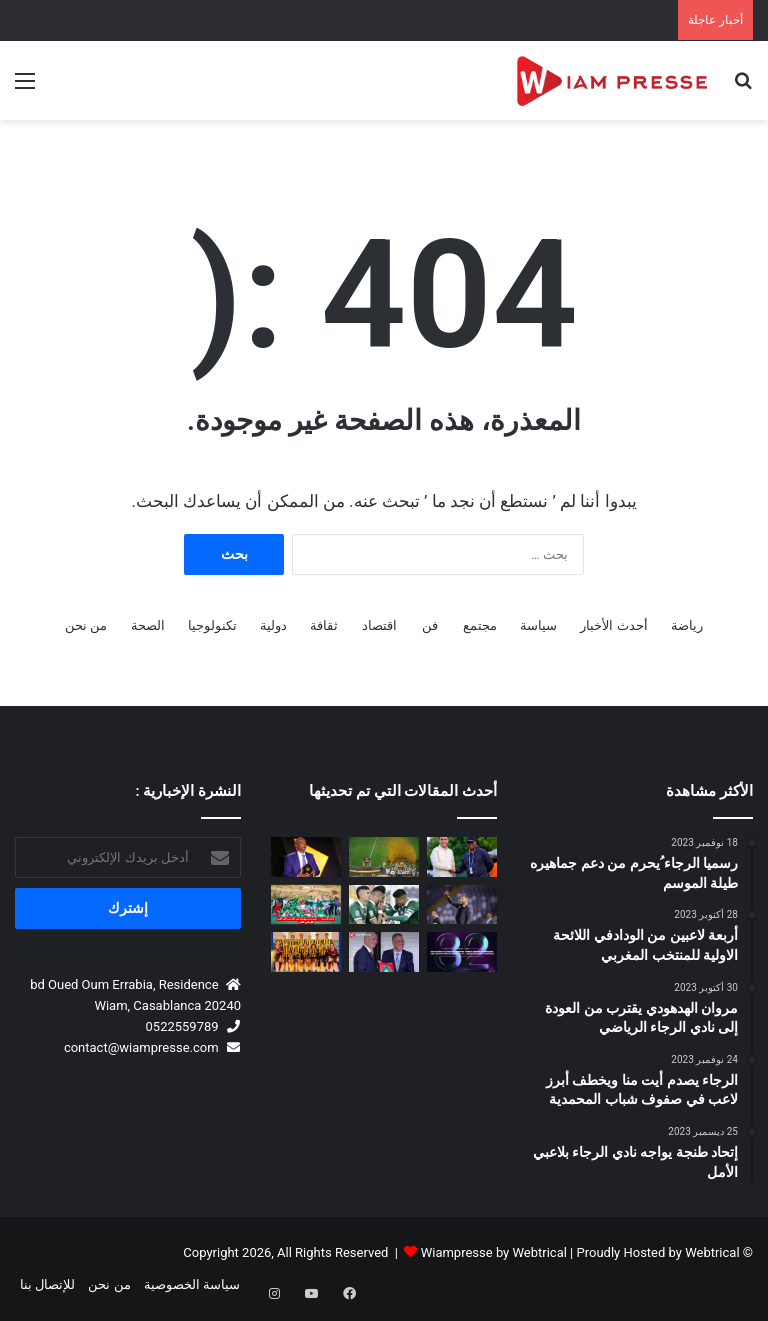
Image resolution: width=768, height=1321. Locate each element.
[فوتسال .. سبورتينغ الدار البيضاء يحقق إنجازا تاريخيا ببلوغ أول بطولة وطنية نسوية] (306, 951)
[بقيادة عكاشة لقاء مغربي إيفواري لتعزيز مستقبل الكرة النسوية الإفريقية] (462, 856)
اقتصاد (379, 625)
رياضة (687, 625)
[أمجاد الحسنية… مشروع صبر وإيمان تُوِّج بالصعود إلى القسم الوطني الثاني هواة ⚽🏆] (306, 904)
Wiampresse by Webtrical (494, 1252)
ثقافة (324, 625)
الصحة (148, 625)
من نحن (86, 625)
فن (430, 625)
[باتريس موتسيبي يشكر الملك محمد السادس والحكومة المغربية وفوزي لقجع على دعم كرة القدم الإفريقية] (306, 856)
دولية (273, 625)
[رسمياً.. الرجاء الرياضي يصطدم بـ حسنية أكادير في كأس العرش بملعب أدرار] (384, 904)
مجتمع (480, 625)
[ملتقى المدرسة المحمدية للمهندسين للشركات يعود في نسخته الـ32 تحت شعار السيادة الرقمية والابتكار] (462, 951)
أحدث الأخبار (613, 625)
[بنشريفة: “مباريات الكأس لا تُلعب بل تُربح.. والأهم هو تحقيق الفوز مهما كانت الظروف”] (462, 904)
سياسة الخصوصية (192, 1284)
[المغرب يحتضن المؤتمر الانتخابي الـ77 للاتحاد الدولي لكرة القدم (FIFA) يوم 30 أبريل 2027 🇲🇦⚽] (384, 951)
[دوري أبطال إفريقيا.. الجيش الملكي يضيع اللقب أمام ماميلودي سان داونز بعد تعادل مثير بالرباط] (384, 856)
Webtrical (712, 1252)
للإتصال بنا (47, 1284)
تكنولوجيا (212, 625)
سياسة (538, 625)
